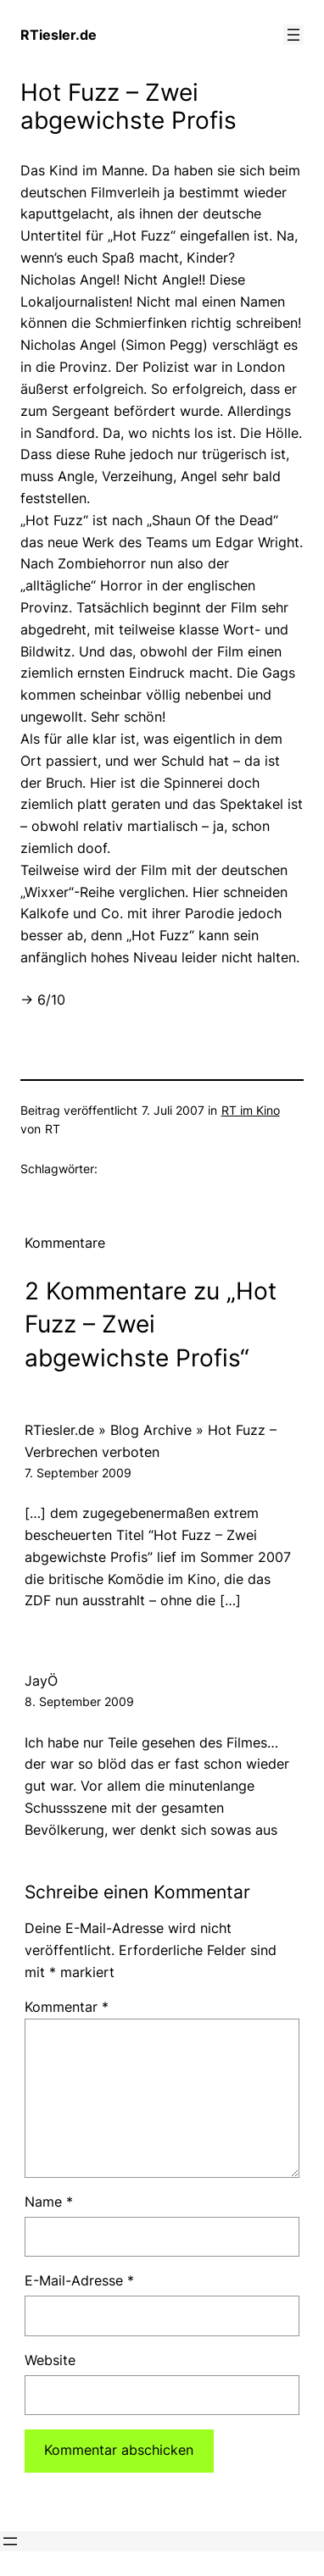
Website (50, 2360)
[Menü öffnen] (293, 35)
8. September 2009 (79, 1701)
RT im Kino (250, 1110)
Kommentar (67, 2006)
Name (49, 2201)
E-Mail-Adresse (79, 2280)
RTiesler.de (58, 34)
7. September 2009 (78, 1472)
